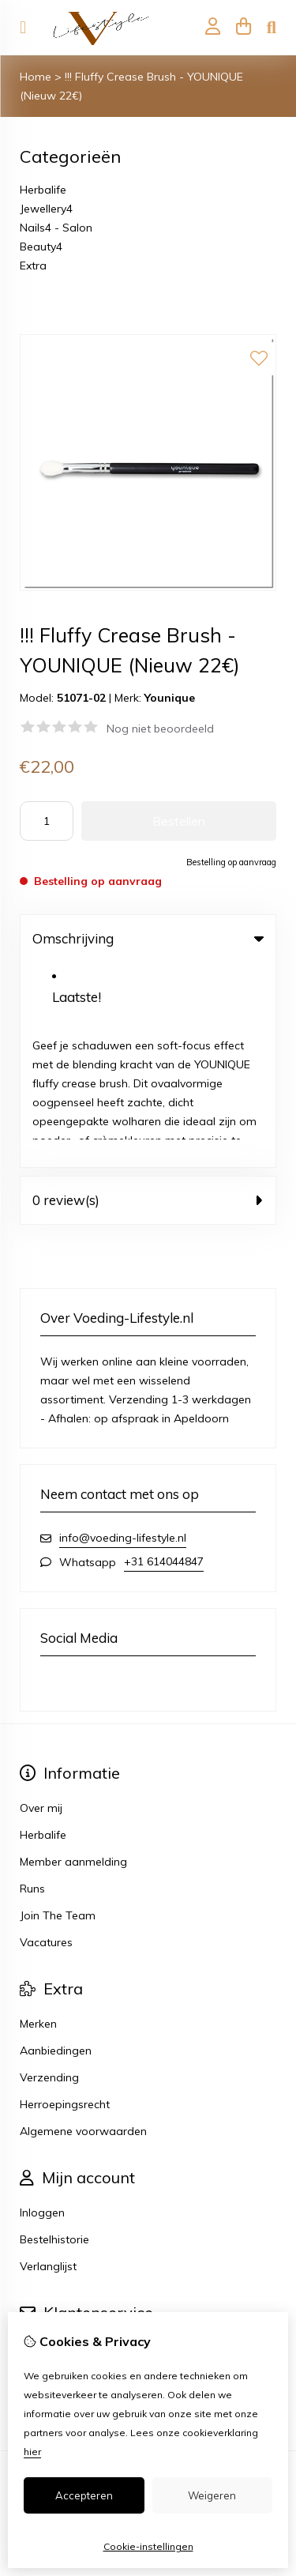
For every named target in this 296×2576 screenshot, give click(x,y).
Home (35, 77)
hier (32, 2451)
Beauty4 (41, 246)
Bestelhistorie (54, 2035)
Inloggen (42, 2008)
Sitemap (42, 2170)
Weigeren (212, 2495)
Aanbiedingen (56, 1846)
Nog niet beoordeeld (160, 728)
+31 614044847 (164, 1357)
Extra (33, 265)
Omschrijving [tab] (148, 938)
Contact (41, 2143)
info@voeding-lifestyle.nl (122, 1333)
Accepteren (84, 2495)
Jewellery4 (46, 208)
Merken (38, 1819)
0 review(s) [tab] (148, 995)
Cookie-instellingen (148, 2546)
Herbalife (43, 190)
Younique (169, 698)
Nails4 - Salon (56, 227)
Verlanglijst (48, 2061)
